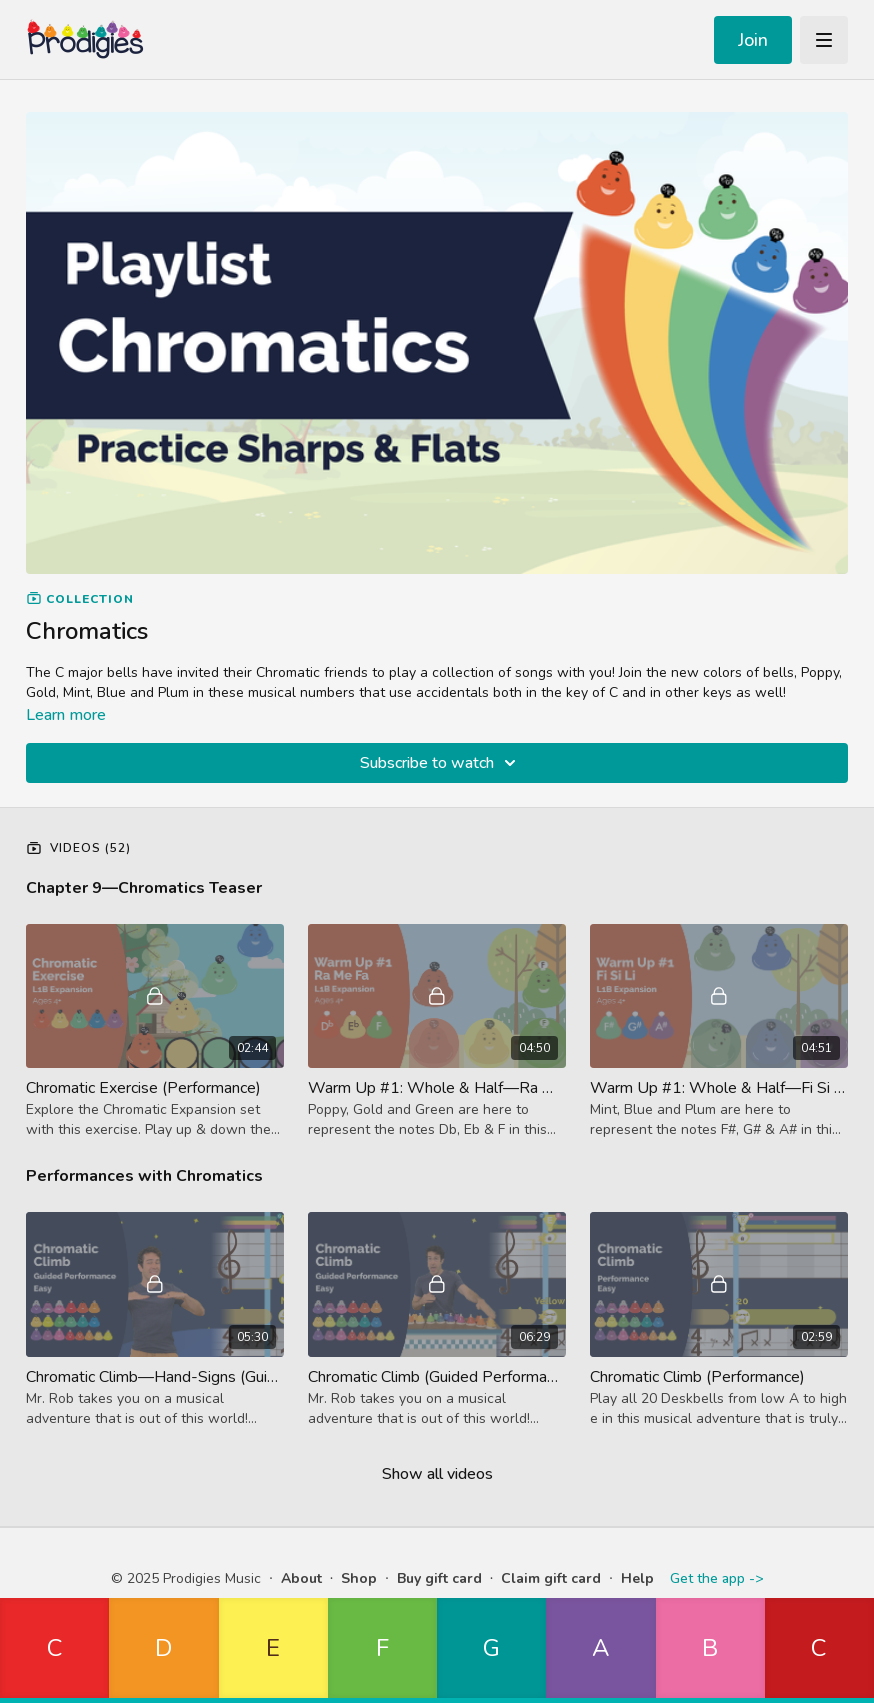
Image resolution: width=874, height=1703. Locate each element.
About (301, 1578)
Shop (359, 1578)
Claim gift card (551, 1578)
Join (753, 40)
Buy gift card (439, 1578)
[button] (54, 1650)
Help (637, 1578)
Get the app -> (716, 1578)
